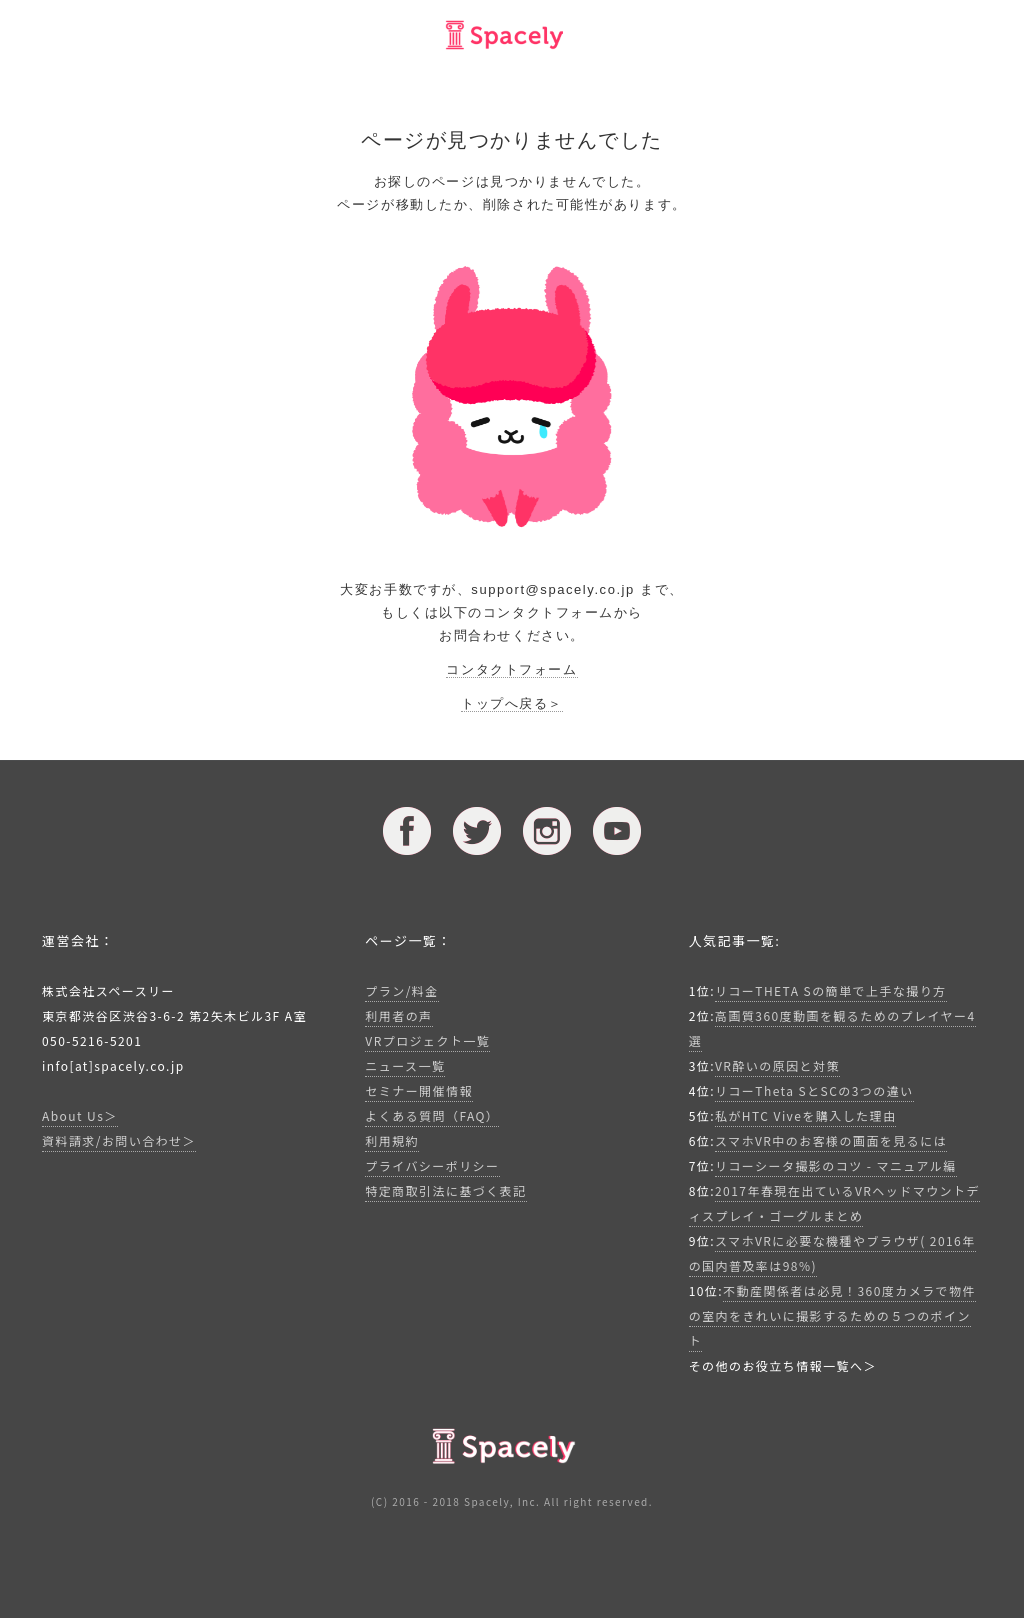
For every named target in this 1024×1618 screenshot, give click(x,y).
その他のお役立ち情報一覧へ (776, 1365)
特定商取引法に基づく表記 (445, 1190)
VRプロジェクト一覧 (427, 1040)
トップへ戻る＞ (512, 703)
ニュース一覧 (405, 1065)
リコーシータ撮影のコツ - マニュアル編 (836, 1165)
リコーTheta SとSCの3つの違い (814, 1090)
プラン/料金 (401, 990)
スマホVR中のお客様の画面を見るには (831, 1140)
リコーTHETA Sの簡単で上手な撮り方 (831, 990)
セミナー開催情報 (419, 1090)
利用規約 (392, 1140)
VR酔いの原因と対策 (777, 1065)
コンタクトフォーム (511, 669)
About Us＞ (80, 1115)
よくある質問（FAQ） (432, 1115)
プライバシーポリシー (432, 1165)
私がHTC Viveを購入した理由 (805, 1115)
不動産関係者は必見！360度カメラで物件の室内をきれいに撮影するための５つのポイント (832, 1315)
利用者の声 (398, 1015)
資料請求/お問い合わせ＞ (119, 1140)
